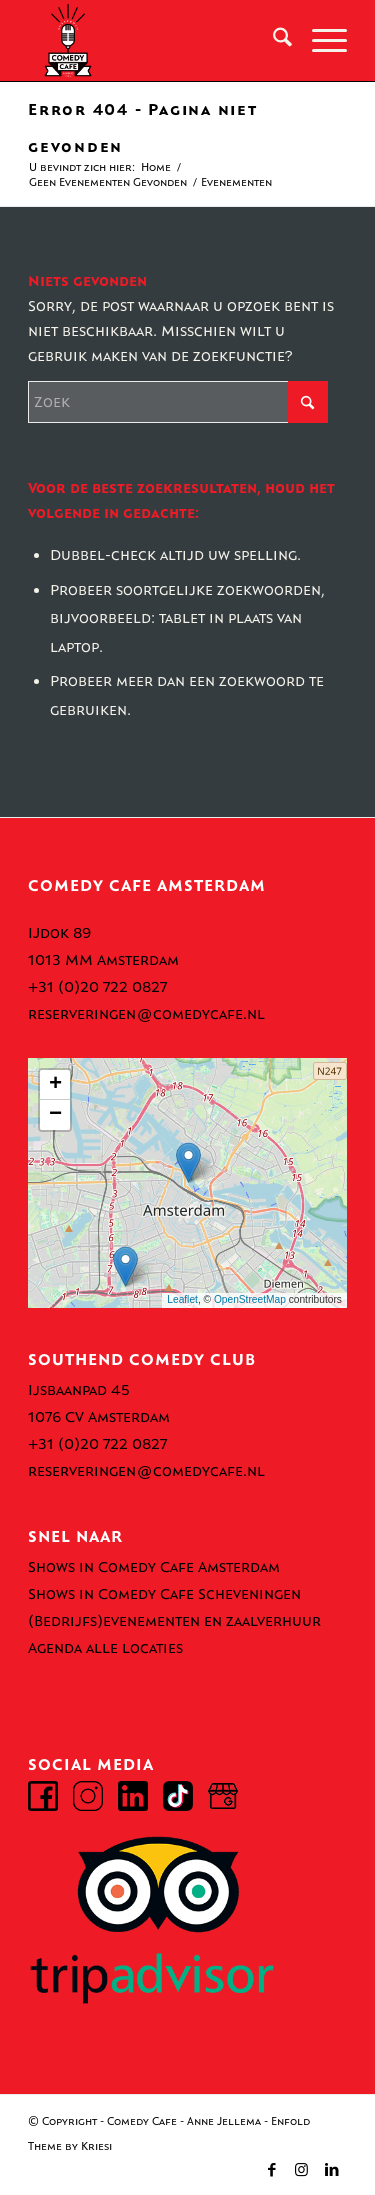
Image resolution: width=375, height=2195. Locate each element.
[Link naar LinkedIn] (332, 2170)
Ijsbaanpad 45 (79, 1390)
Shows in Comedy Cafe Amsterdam (154, 1567)
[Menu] (319, 41)
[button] (188, 1162)
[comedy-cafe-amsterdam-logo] (155, 41)
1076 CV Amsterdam (99, 1417)
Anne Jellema (224, 2121)
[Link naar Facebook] (272, 2170)
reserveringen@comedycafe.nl (146, 1014)
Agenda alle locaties (105, 1648)
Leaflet (182, 1299)
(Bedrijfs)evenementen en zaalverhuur (174, 1621)
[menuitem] (272, 41)
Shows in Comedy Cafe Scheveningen (164, 1594)
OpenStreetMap (250, 1299)
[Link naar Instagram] (302, 2170)
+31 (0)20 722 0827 (97, 987)
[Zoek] (272, 41)
